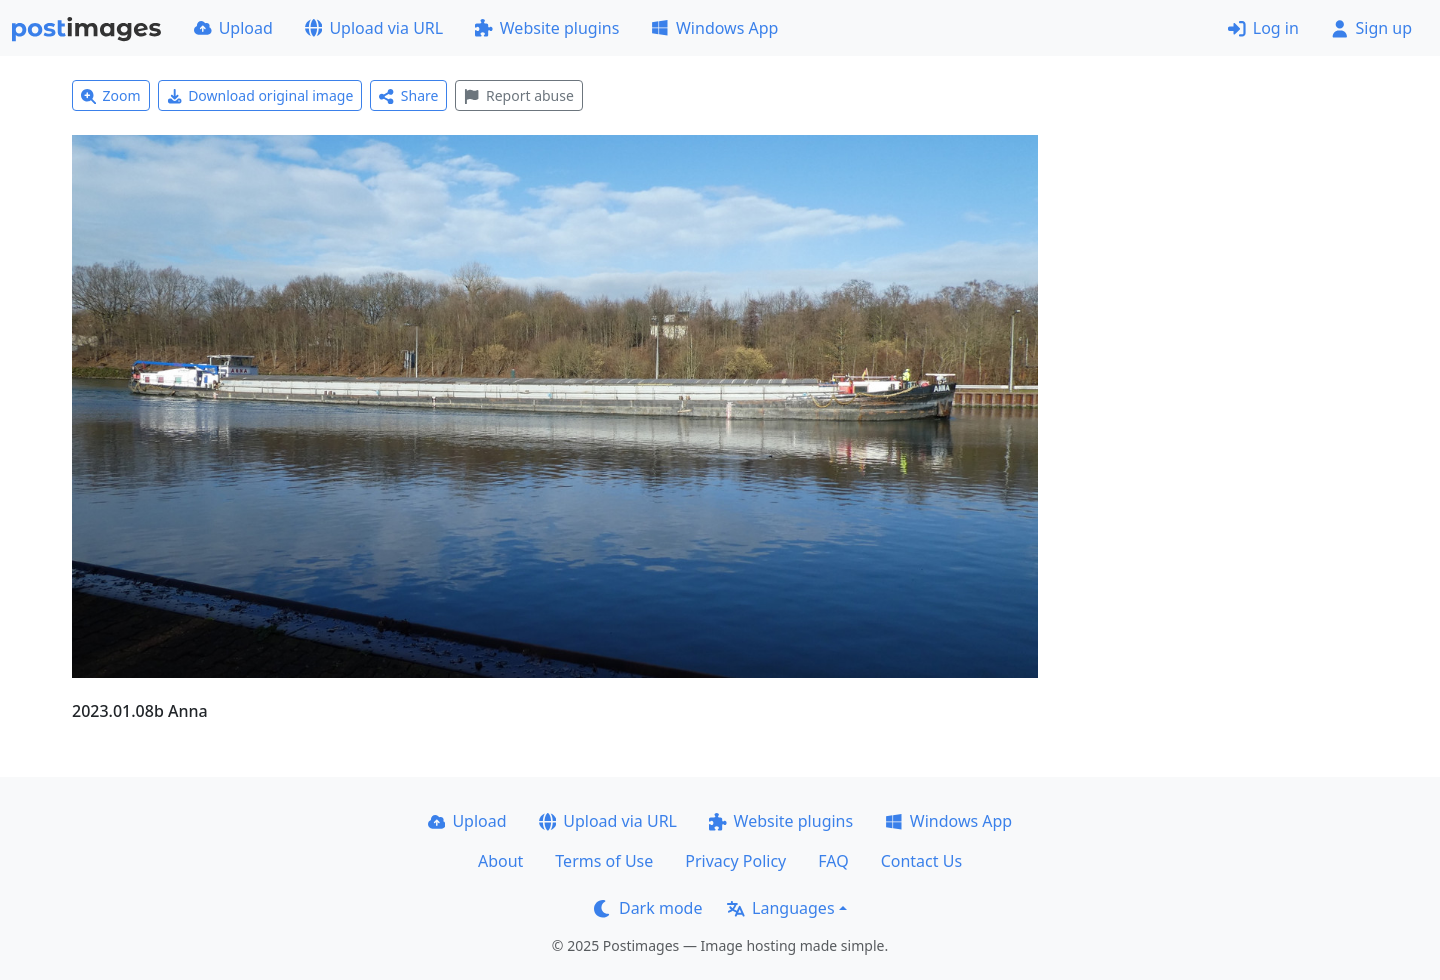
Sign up (1371, 28)
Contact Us (921, 861)
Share (408, 95)
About (500, 861)
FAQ (833, 861)
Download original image (260, 95)
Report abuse (518, 95)
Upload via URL (374, 28)
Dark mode (648, 908)
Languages (780, 908)
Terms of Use (604, 861)
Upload (233, 28)
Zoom (111, 95)
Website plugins (547, 28)
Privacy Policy (735, 861)
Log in (1263, 28)
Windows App (714, 28)
